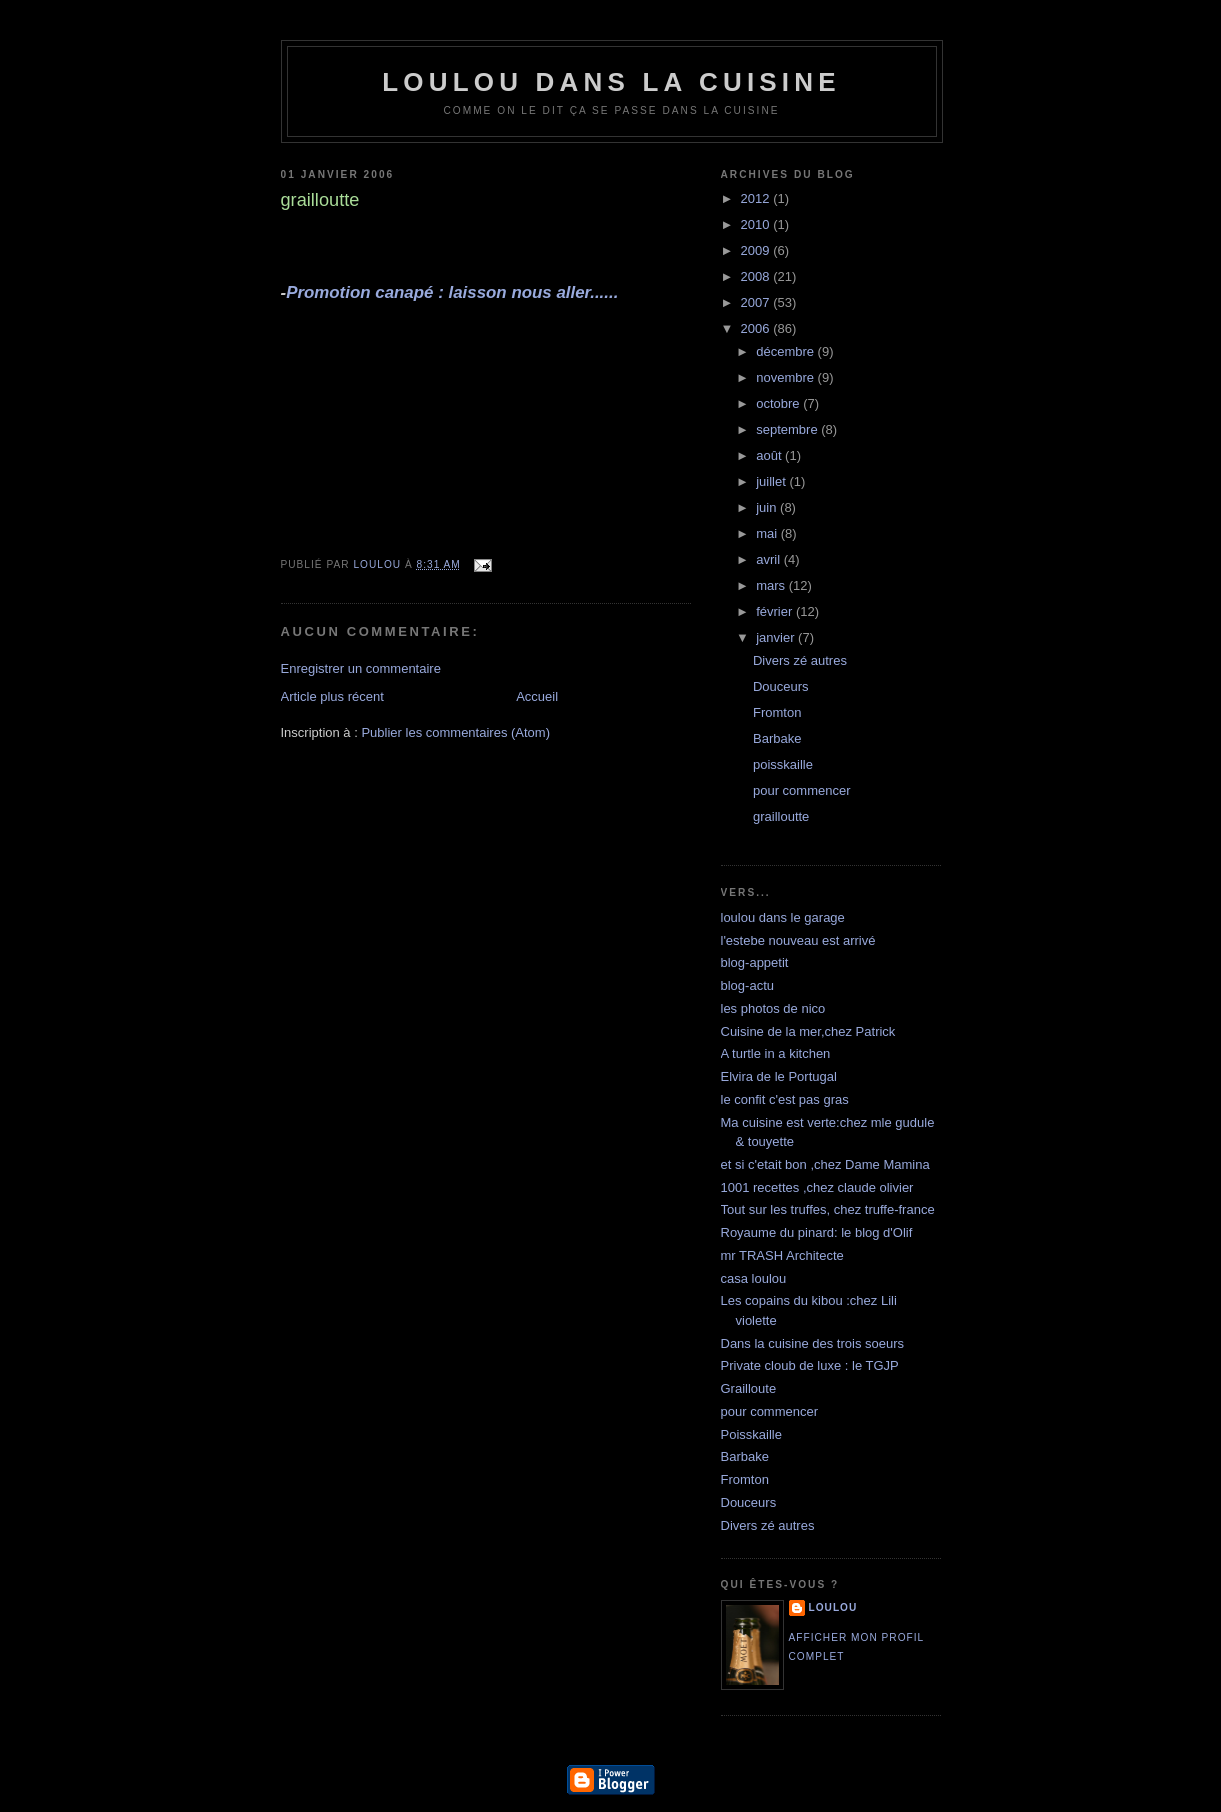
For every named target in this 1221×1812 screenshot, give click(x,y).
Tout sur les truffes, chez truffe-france (828, 1209)
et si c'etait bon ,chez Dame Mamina (825, 1164)
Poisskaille (751, 1434)
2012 (757, 198)
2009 (757, 250)
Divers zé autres (800, 660)
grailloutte (781, 816)
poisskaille (783, 764)
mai (768, 533)
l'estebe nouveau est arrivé (798, 940)
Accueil (537, 696)
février (776, 611)
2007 (757, 302)
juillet (772, 481)
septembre (788, 429)
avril (769, 559)
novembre (786, 377)
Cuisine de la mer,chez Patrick (808, 1031)
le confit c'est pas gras (785, 1099)
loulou (833, 1607)
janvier (777, 637)
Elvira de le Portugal (779, 1076)
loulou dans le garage (783, 917)
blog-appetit (755, 962)
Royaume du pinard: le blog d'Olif (817, 1232)
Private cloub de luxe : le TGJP (810, 1365)
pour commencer (802, 790)
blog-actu (747, 985)
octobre (779, 403)
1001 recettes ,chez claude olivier (817, 1187)
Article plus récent (332, 696)
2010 (757, 224)
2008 (757, 276)
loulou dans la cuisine (611, 82)
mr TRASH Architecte (782, 1255)
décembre (786, 351)
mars (772, 585)
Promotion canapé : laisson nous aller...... (452, 292)
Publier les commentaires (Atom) (455, 732)
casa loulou (754, 1278)
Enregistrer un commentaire (361, 668)
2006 (757, 328)
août (770, 455)
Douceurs (781, 686)
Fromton (777, 712)
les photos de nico (773, 1008)
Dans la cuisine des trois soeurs (813, 1343)
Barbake (777, 738)
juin (768, 507)
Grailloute (749, 1388)
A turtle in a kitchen (776, 1053)
